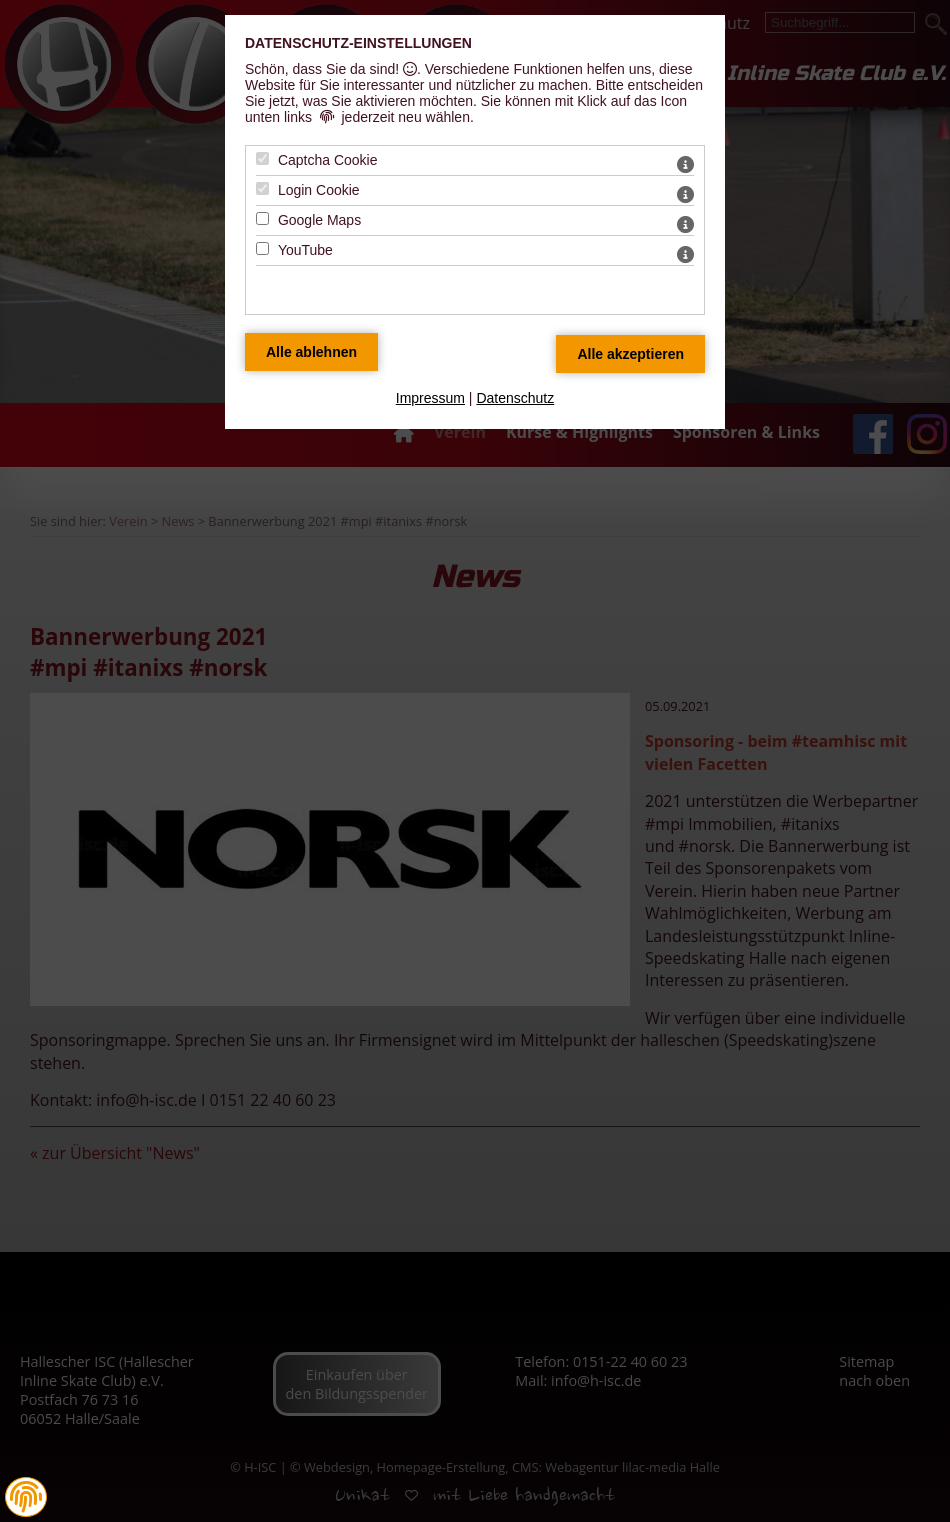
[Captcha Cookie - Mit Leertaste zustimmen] (262, 158)
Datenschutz (515, 398)
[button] (26, 1497)
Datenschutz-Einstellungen (358, 43)
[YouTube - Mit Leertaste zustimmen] (262, 248)
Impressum (430, 398)
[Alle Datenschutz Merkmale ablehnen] (311, 352)
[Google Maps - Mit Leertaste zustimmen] (262, 218)
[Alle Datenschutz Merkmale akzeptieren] (630, 354)
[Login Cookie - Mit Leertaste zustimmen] (262, 188)
